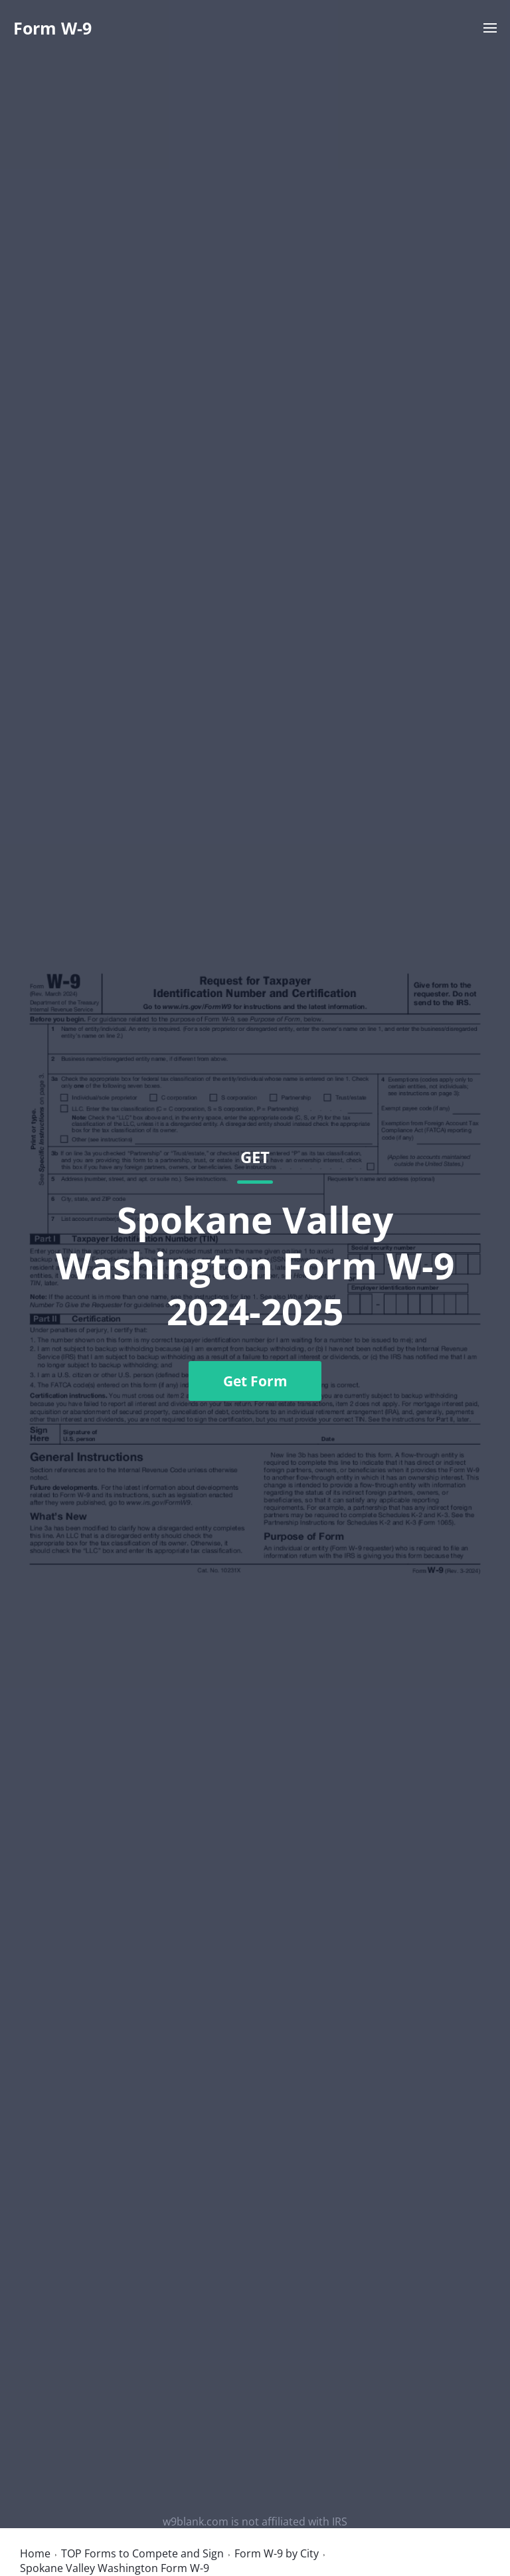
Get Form (255, 1381)
